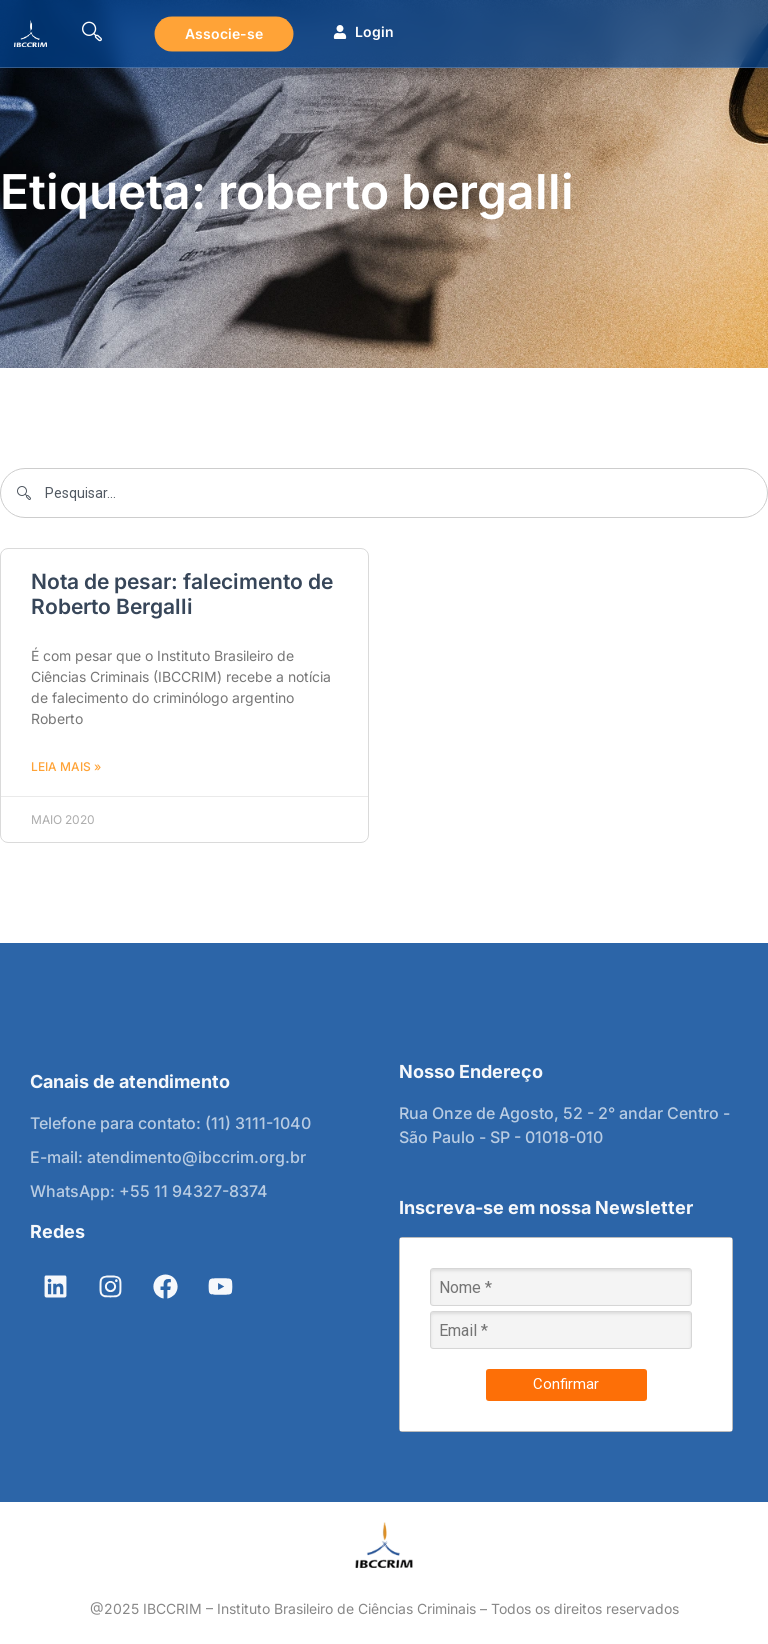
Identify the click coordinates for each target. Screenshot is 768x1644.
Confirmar (566, 1384)
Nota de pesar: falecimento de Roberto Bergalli (182, 594)
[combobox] (384, 493)
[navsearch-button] (92, 34)
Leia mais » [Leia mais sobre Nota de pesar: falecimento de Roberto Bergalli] (66, 766)
